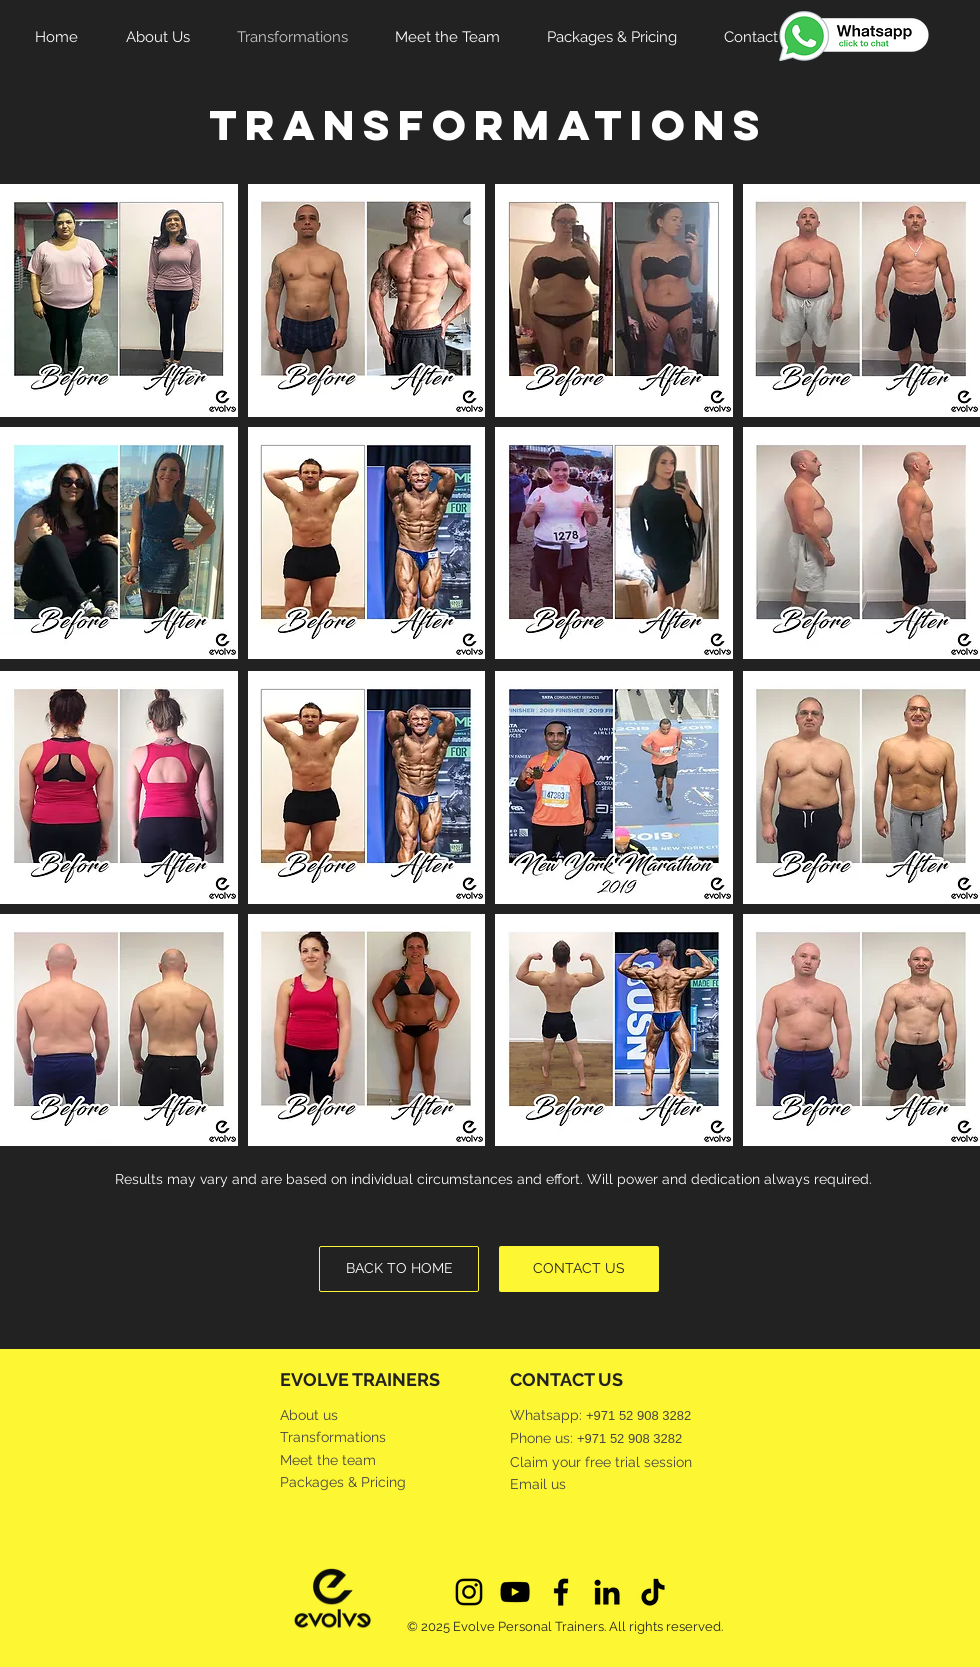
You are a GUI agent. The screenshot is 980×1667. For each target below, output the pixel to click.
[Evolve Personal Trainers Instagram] (469, 1592)
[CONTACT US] (579, 1269)
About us (309, 1415)
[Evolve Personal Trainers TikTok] (653, 1592)
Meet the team (328, 1460)
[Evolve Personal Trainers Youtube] (515, 1592)
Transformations (333, 1437)
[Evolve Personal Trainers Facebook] (561, 1592)
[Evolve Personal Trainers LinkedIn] (607, 1592)
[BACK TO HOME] (399, 1269)
